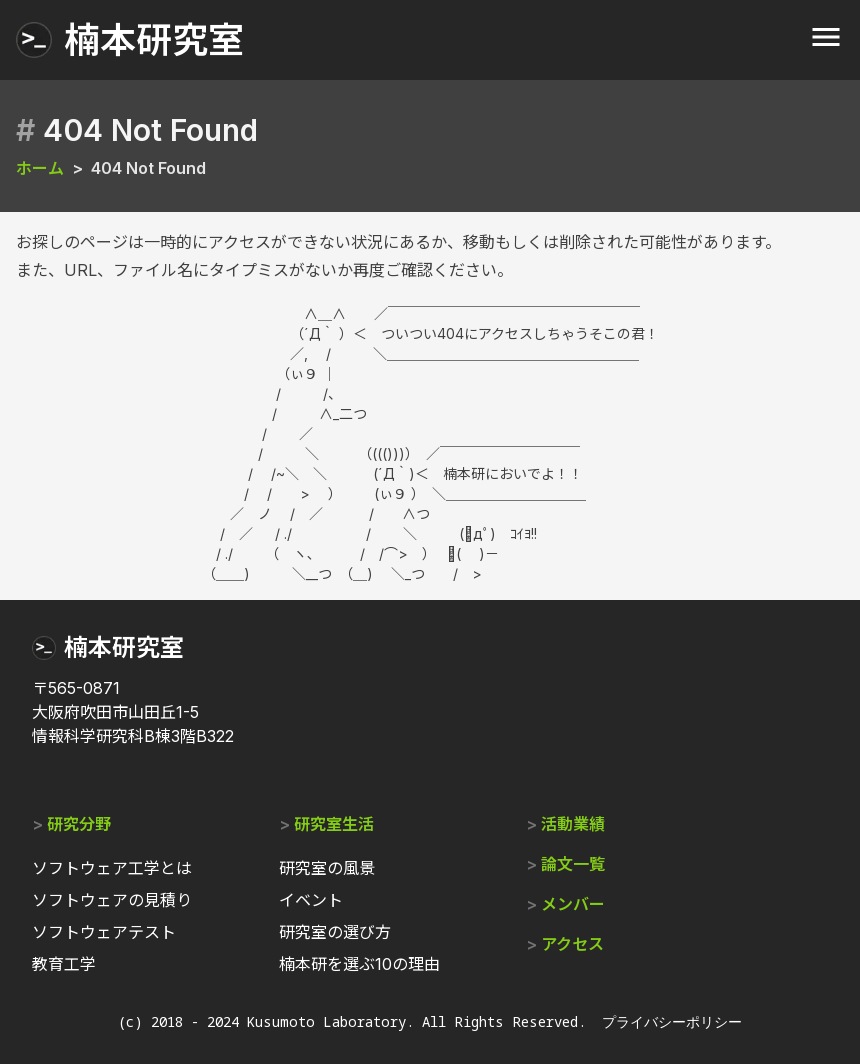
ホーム (40, 168)
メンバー (573, 904)
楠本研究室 (124, 647)
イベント (311, 900)
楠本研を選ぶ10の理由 (359, 964)
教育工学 (64, 964)
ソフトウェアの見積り (112, 900)
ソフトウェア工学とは (112, 868)
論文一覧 (573, 864)
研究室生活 (334, 824)
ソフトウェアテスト (104, 932)
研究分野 (79, 824)
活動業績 (573, 824)
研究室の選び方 (335, 932)
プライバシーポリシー (672, 1021)
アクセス (572, 944)
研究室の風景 (327, 868)
